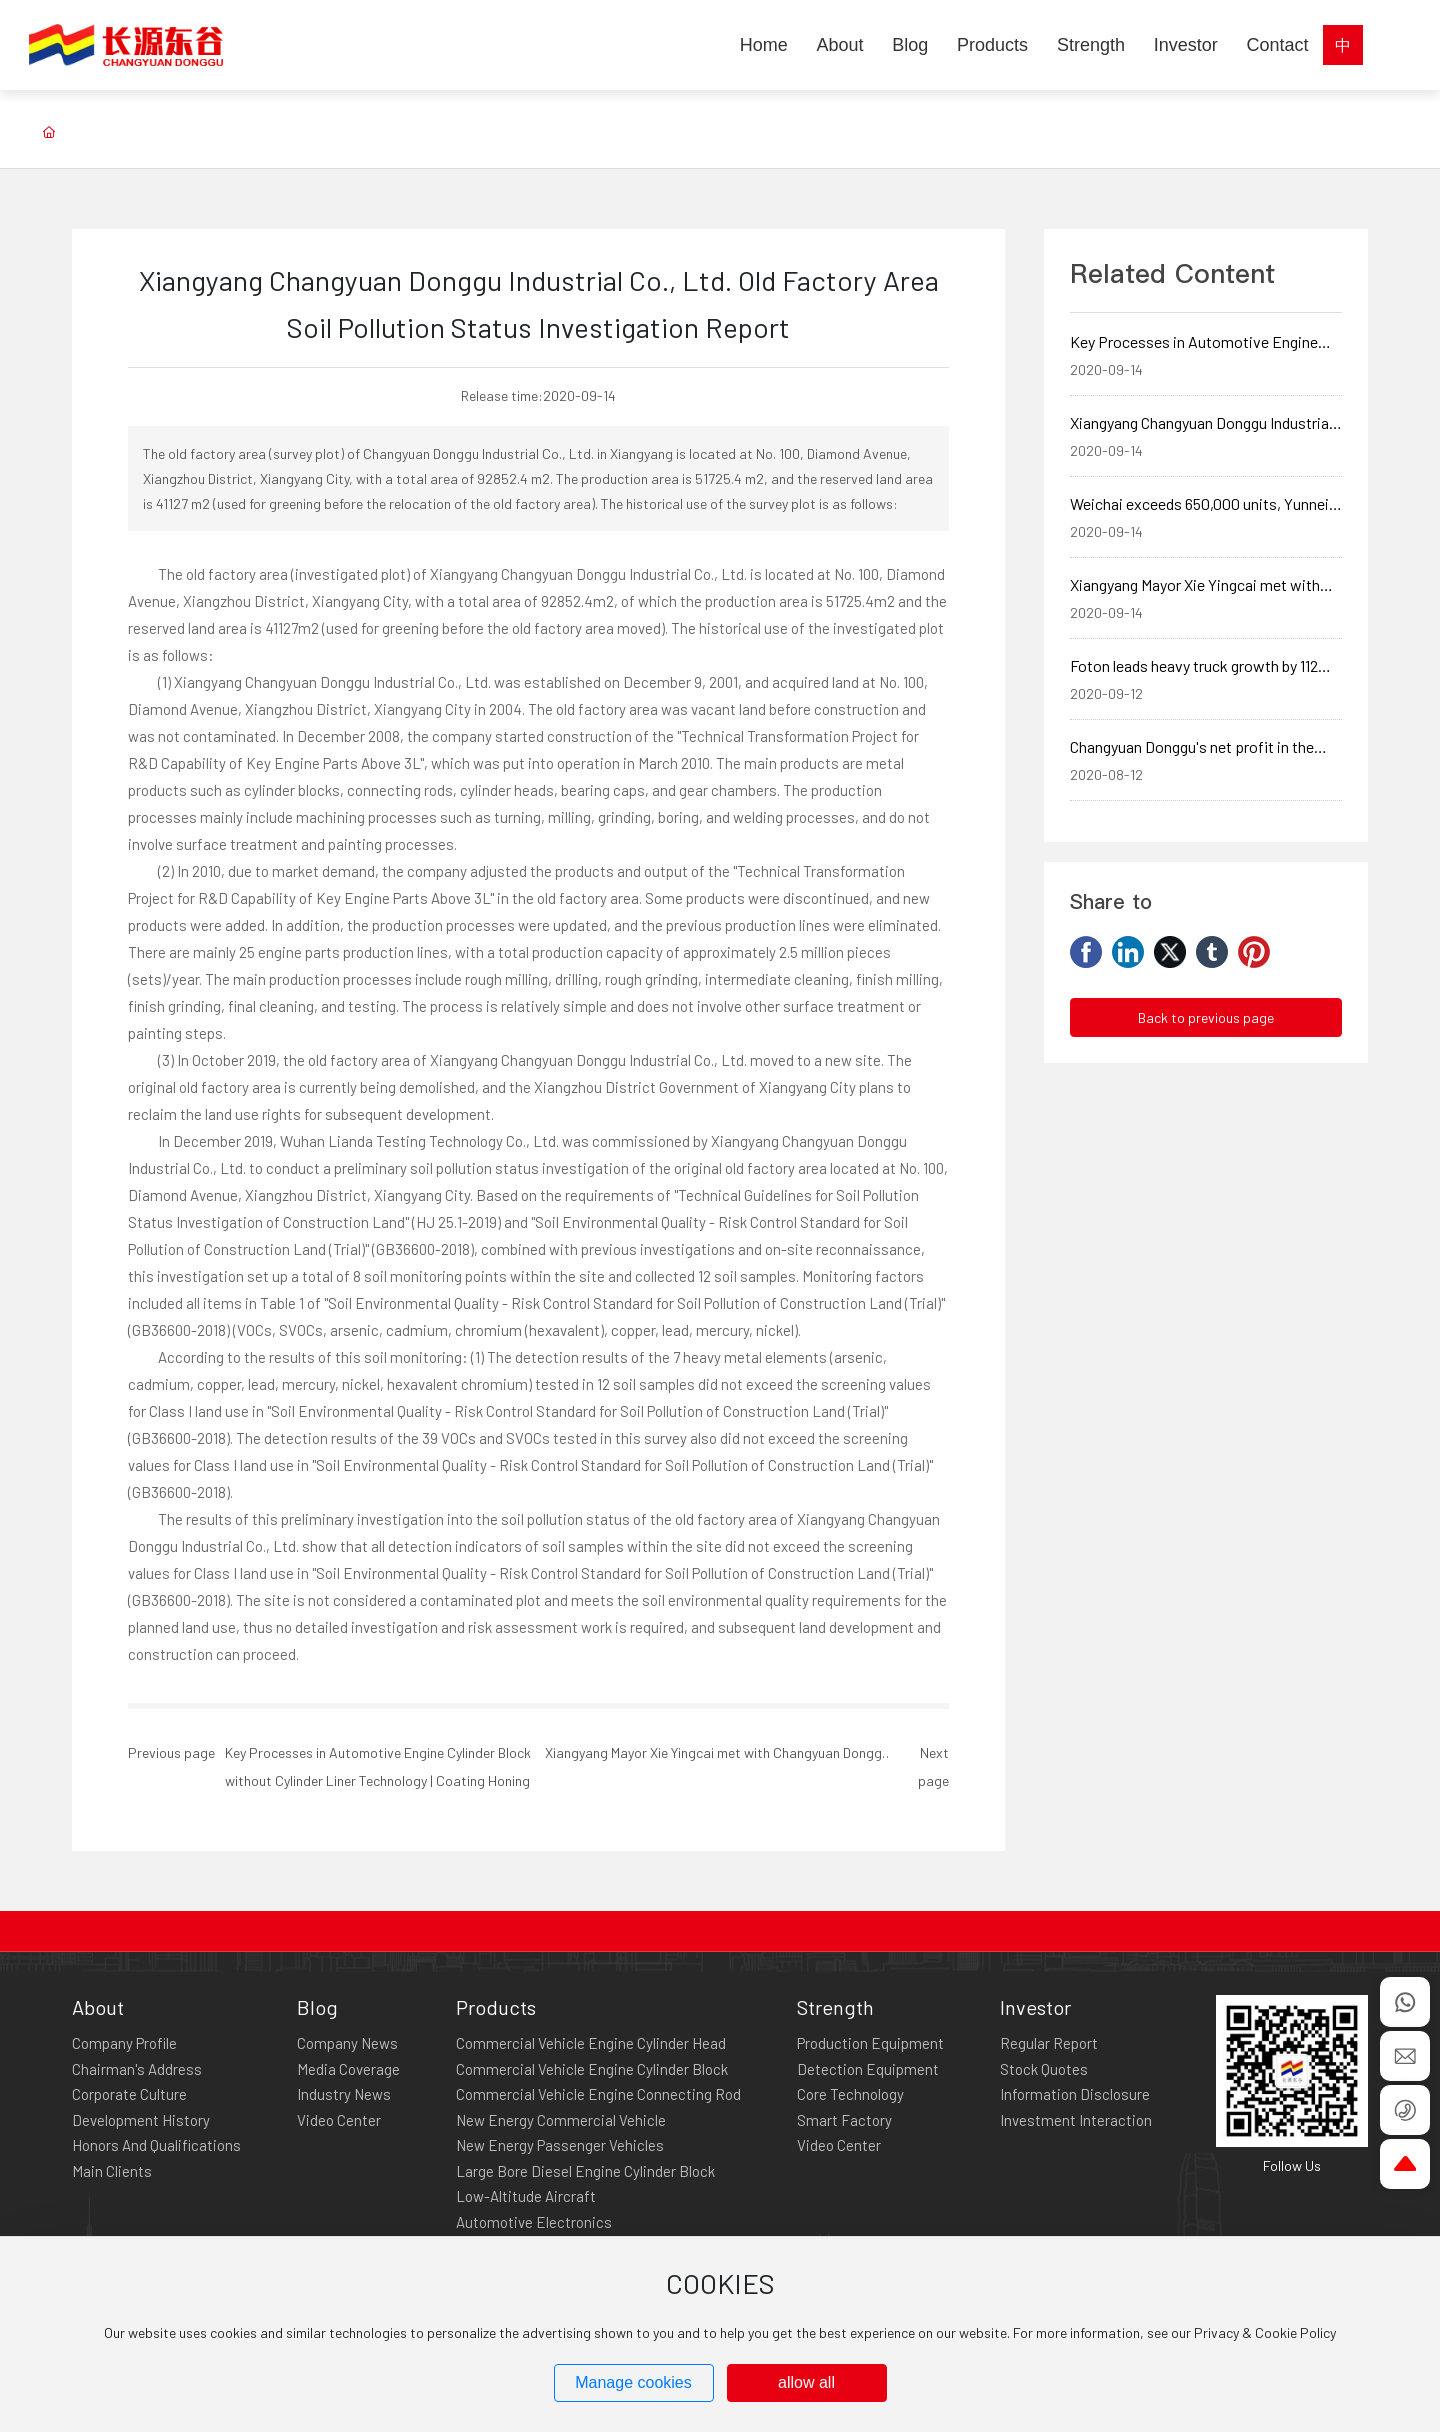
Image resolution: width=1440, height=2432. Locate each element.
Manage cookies (633, 2382)
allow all (806, 2382)
